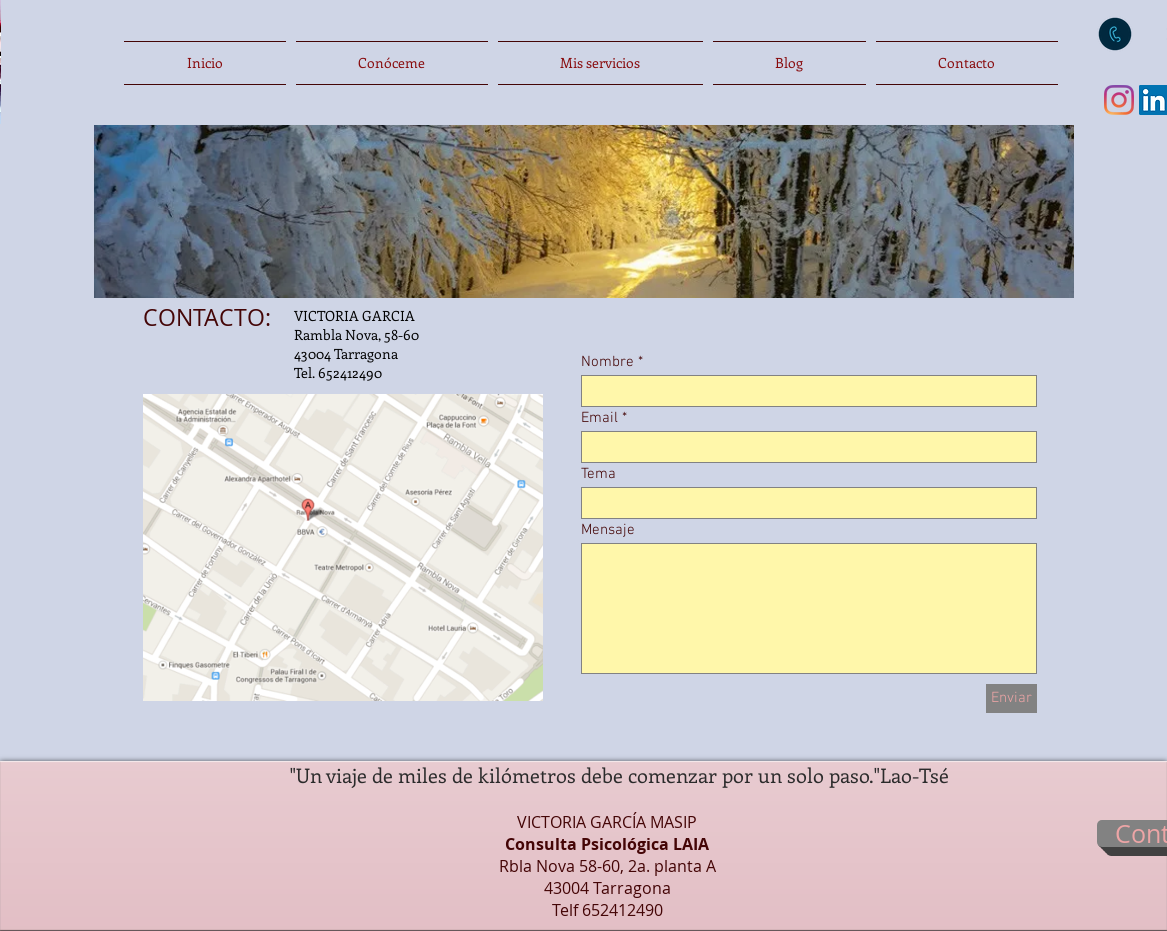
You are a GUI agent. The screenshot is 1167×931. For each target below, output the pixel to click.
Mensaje (608, 530)
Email (599, 418)
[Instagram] (1119, 100)
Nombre (607, 362)
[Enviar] (1011, 698)
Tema (598, 474)
